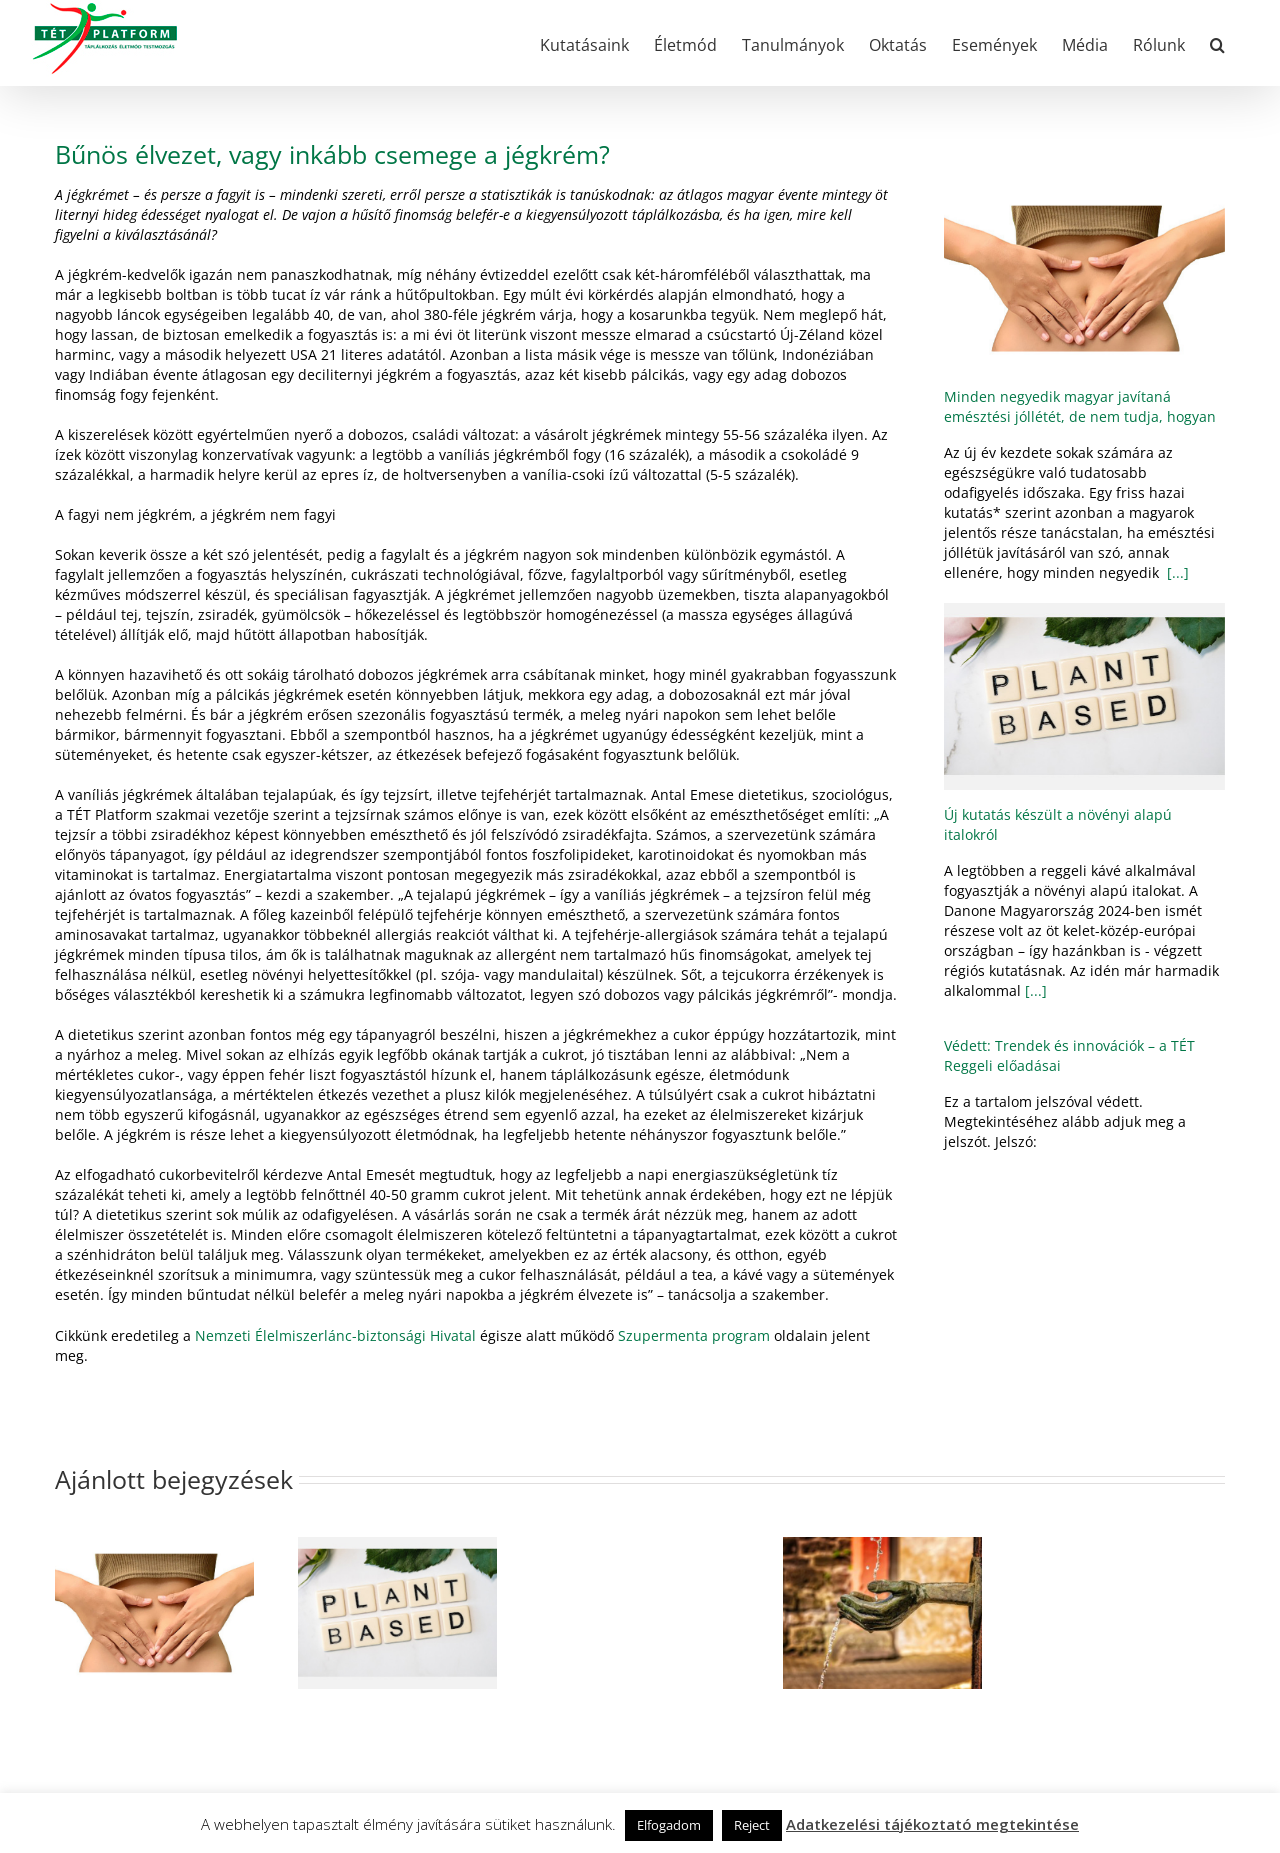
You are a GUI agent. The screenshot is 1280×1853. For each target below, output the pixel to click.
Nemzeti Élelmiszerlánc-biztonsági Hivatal (335, 1335)
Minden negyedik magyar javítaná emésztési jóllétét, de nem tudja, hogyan (1080, 406)
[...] (1176, 572)
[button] (1217, 43)
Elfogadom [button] (669, 1825)
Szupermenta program (694, 1335)
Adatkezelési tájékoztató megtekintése (932, 1824)
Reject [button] (752, 1825)
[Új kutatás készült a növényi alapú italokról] (1084, 696)
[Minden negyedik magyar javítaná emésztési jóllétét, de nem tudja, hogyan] (1084, 278)
